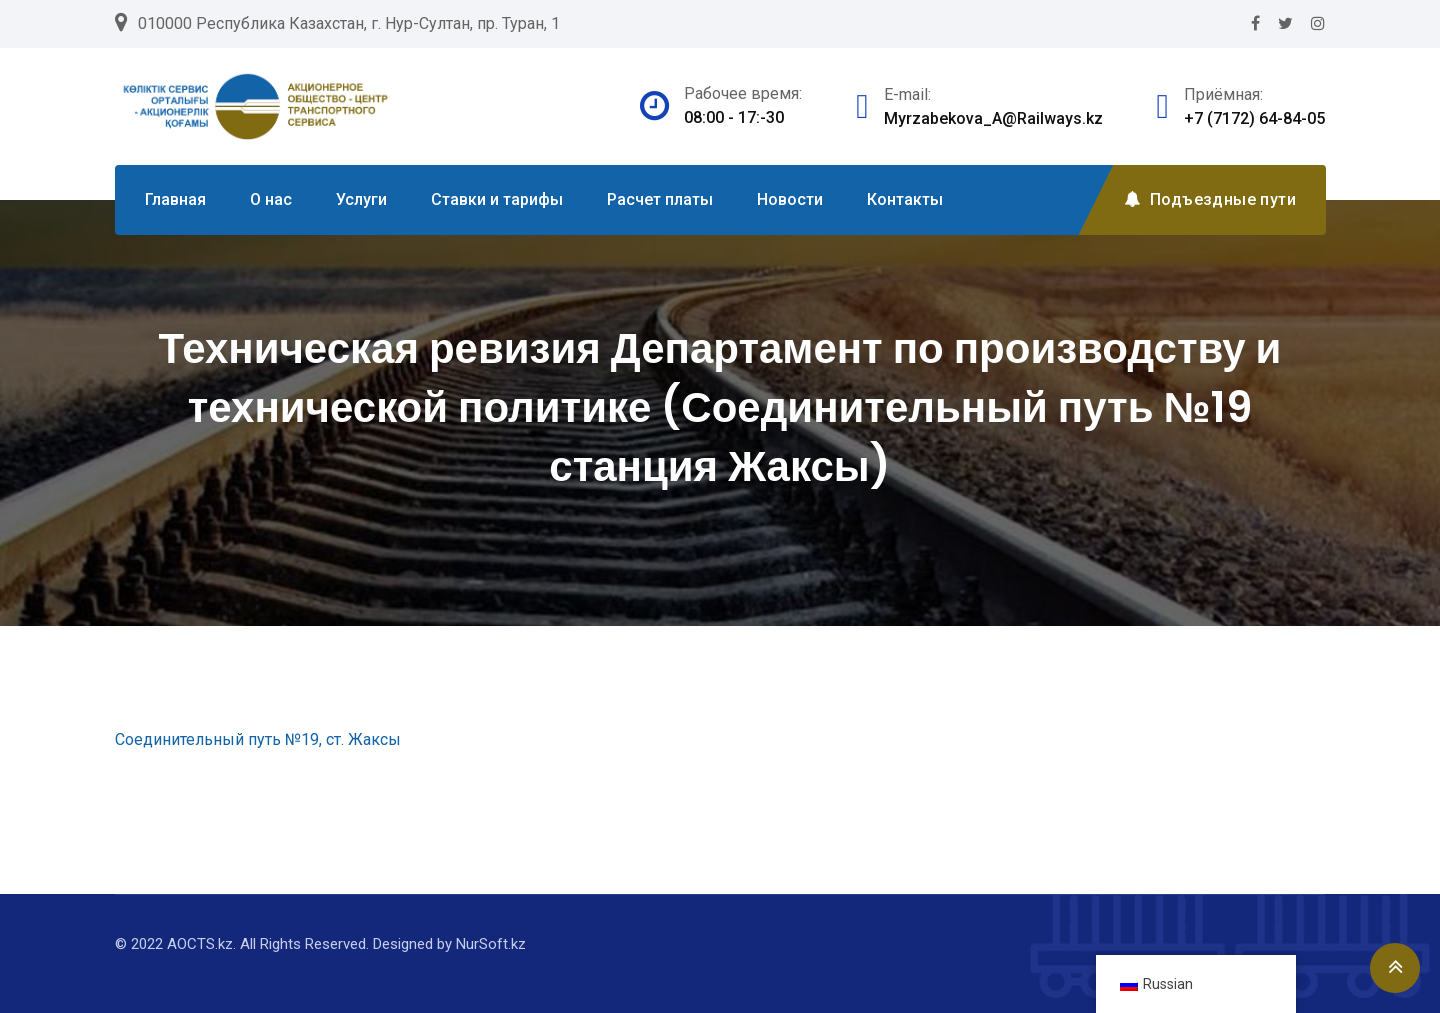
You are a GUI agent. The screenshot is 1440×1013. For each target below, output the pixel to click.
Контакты (905, 199)
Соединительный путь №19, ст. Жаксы (258, 739)
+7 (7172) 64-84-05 (1254, 118)
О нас (271, 199)
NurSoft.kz (491, 944)
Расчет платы (660, 199)
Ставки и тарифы (497, 199)
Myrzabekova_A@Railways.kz (993, 118)
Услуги (361, 199)
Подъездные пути (1210, 199)
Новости (790, 199)
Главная (175, 199)
